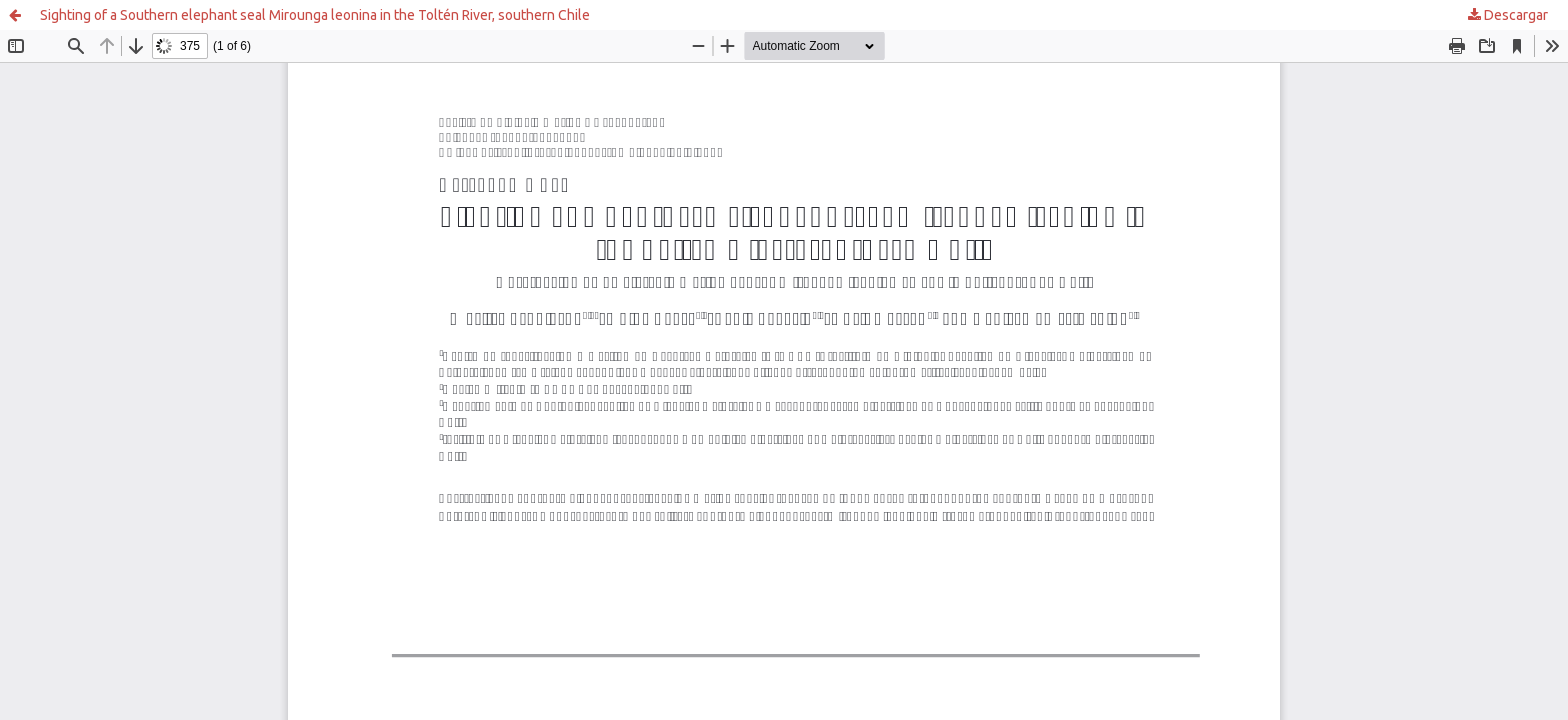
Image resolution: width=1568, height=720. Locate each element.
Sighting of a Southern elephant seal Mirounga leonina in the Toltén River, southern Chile (315, 15)
